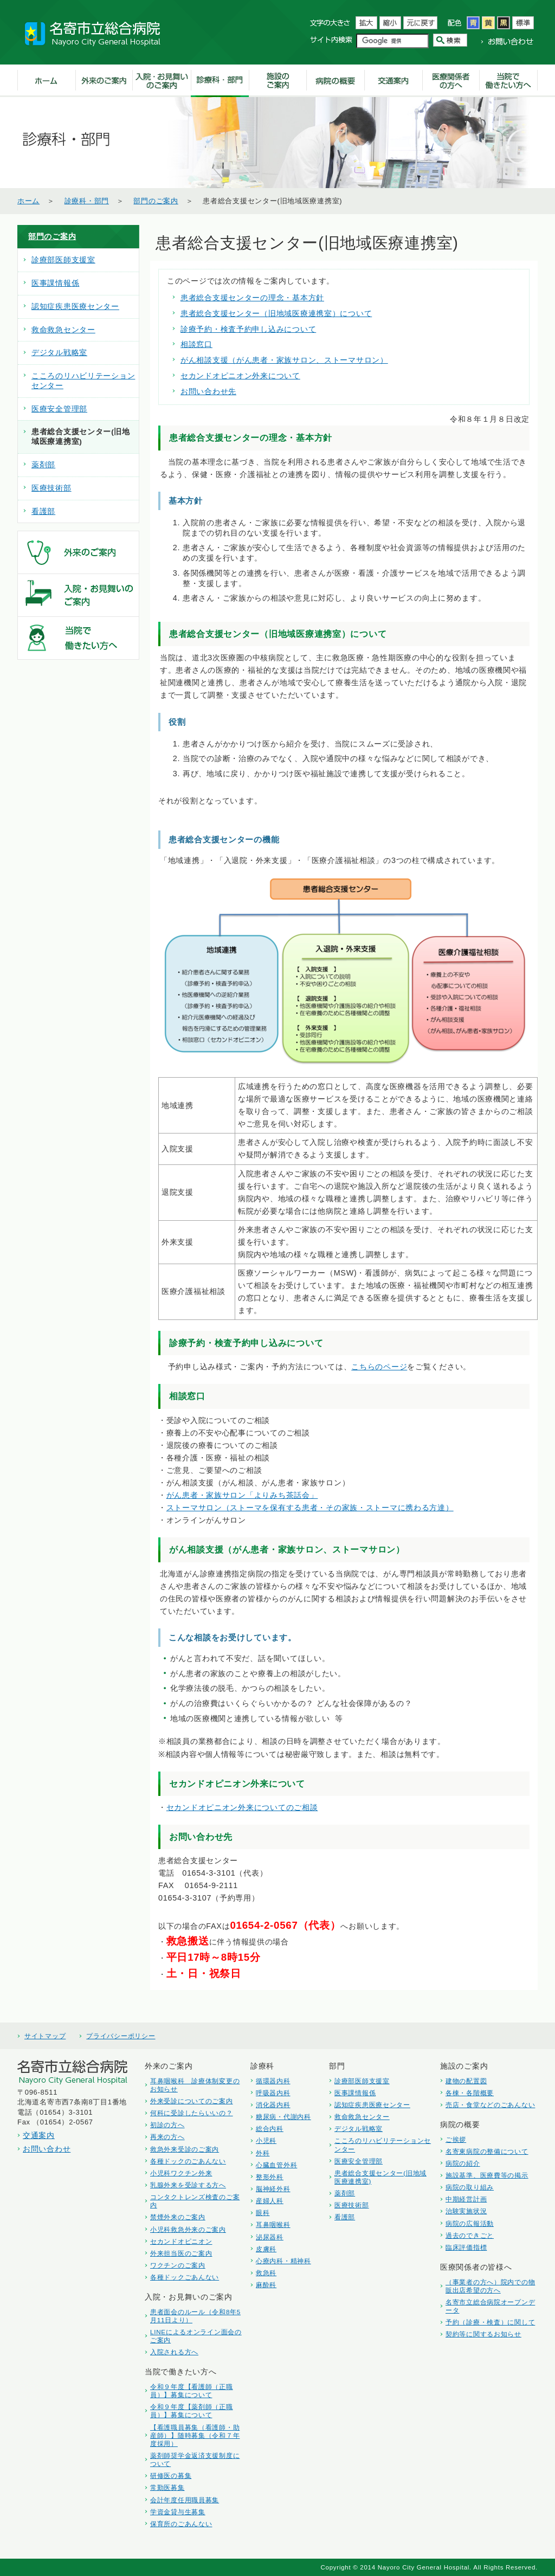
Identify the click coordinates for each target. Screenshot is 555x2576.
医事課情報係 (55, 283)
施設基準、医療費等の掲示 (487, 2175)
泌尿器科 (269, 2236)
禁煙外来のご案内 (177, 2216)
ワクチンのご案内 (177, 2265)
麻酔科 (266, 2284)
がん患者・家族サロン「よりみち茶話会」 (242, 1495)
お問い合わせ (46, 2148)
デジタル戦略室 (59, 353)
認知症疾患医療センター (75, 306)
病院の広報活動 (470, 2223)
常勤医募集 (167, 2487)
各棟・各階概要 (470, 2092)
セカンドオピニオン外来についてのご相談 (242, 1807)
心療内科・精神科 (283, 2260)
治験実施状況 (466, 2210)
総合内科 (269, 2128)
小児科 (266, 2140)
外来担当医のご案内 (181, 2253)
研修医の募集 (170, 2475)
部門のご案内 (155, 201)
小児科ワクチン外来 (181, 2172)
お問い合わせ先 (208, 391)
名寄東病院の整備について (487, 2151)
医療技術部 (51, 488)
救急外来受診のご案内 (184, 2149)
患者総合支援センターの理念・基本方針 (252, 297)
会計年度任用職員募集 (184, 2499)
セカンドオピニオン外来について (240, 375)
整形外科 (269, 2176)
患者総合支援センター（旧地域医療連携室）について (276, 313)
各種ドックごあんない (184, 2277)
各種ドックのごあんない (188, 2161)
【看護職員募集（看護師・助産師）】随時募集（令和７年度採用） (195, 2435)
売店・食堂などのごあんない (490, 2104)
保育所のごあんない (181, 2523)
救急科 (266, 2272)
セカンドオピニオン (181, 2241)
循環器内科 (273, 2080)
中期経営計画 (466, 2199)
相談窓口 (196, 344)
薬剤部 (43, 465)
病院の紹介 (463, 2163)
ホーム (28, 201)
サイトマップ (45, 2036)
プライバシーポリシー (120, 2036)
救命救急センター (63, 330)
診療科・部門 (86, 201)
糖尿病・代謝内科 (283, 2116)
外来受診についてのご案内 (191, 2100)
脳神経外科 (273, 2188)
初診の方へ (167, 2124)
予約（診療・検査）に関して (490, 2322)
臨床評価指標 (466, 2247)
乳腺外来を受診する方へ (188, 2184)
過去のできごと (470, 2235)
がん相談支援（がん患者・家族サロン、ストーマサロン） (284, 360)
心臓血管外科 (276, 2164)
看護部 (43, 511)
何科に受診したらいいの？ (191, 2112)
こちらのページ (379, 1366)
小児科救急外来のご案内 (188, 2229)
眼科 (262, 2212)
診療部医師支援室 (63, 260)
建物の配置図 (466, 2080)
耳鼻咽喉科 (273, 2224)
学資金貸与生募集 (177, 2511)
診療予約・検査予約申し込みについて (248, 329)
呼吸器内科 (273, 2092)
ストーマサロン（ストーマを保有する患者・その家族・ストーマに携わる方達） (310, 1507)
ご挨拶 (456, 2139)
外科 (262, 2152)
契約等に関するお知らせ (483, 2333)
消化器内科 (273, 2104)
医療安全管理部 (59, 409)
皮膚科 (266, 2248)
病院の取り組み (470, 2187)
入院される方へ (174, 2351)
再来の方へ (167, 2136)
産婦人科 (269, 2200)
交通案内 (39, 2135)
